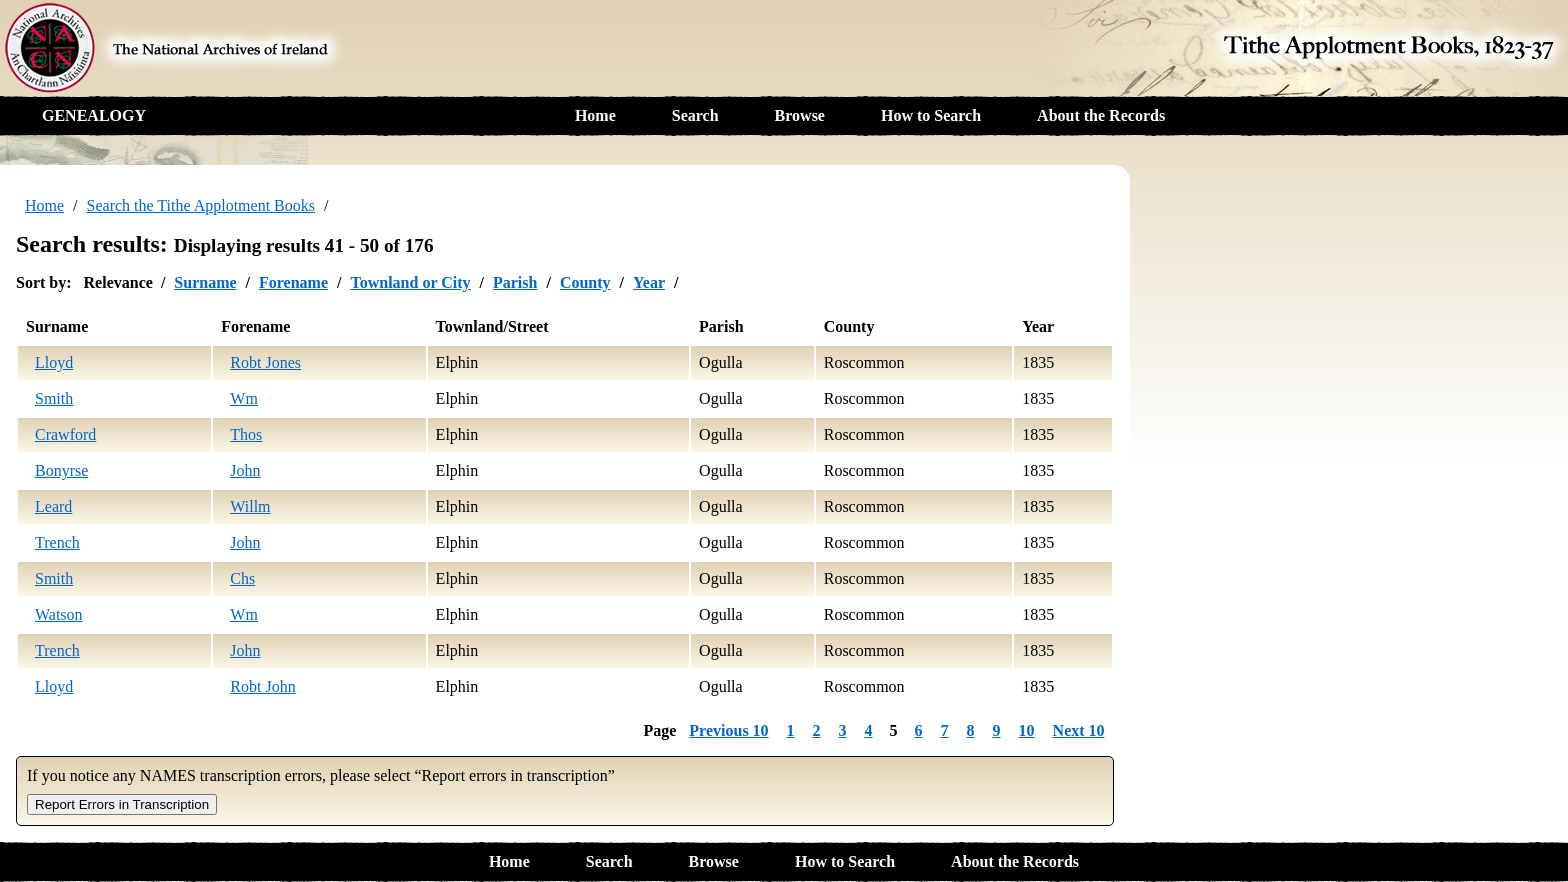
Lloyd (54, 362)
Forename (293, 282)
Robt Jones (265, 362)
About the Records (1101, 115)
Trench (57, 542)
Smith (54, 398)
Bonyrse (61, 470)
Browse (800, 115)
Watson (59, 614)
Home (595, 115)
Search (695, 115)
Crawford (65, 434)
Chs (242, 578)
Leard (53, 506)
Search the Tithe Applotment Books (201, 205)
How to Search (931, 115)
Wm (244, 398)
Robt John (262, 686)
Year (649, 282)
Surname (205, 282)
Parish (515, 282)
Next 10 (1079, 730)
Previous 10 (728, 730)
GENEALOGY (94, 115)
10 (1027, 730)
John (245, 470)
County (585, 282)
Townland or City (410, 282)
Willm (250, 506)
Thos (246, 434)
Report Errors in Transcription (122, 804)
